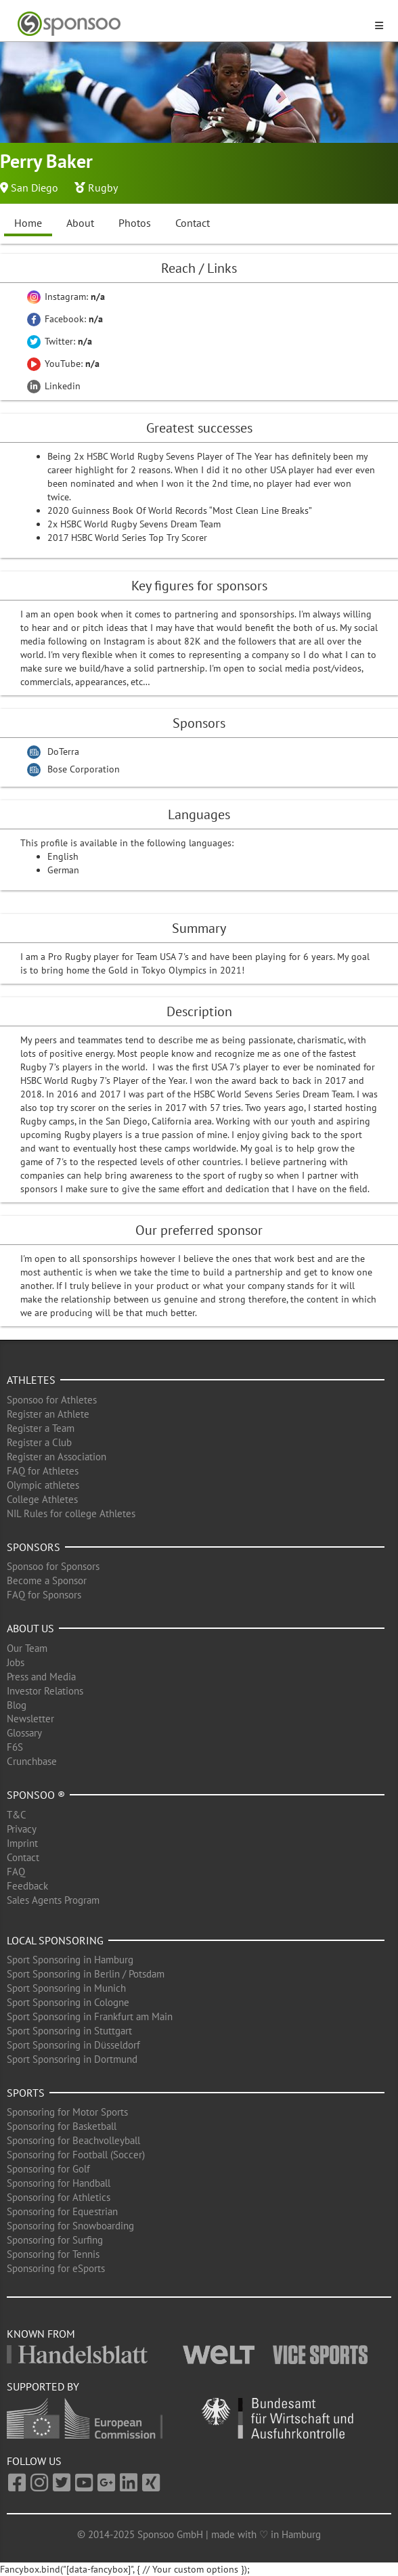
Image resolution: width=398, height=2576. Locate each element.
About (80, 223)
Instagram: (66, 296)
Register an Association (56, 1456)
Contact (192, 223)
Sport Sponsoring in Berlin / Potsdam (85, 1973)
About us (30, 1628)
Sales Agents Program (53, 1900)
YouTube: (63, 363)
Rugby (103, 187)
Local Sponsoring (55, 1940)
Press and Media (41, 1676)
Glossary (24, 1732)
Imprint (22, 1843)
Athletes (31, 1380)
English (63, 856)
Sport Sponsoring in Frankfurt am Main (90, 2016)
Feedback (27, 1885)
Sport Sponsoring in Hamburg (70, 1959)
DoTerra (63, 751)
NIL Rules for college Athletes (71, 1513)
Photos (134, 223)
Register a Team (40, 1428)
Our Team (27, 1648)
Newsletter (30, 1718)
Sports (26, 2092)
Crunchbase (32, 1761)
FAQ (16, 1871)
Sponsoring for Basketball (61, 2126)
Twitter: (59, 341)
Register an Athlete (48, 1413)
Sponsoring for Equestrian (62, 2211)
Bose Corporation (83, 769)
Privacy (22, 1828)
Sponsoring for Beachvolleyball (73, 2140)
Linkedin (54, 386)
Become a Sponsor (47, 1580)
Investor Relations (45, 1690)
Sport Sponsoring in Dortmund (72, 2059)
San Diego (34, 187)
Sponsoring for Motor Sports (67, 2111)
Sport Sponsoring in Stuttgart (69, 2030)
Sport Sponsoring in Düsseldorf (73, 2044)
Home (28, 223)
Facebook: (65, 319)
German (63, 870)
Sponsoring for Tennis (53, 2254)
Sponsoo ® (36, 1795)
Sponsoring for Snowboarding (70, 2225)
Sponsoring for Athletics (58, 2197)
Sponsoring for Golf (48, 2168)
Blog (16, 1705)
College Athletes (42, 1499)
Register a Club (39, 1442)
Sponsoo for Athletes (52, 1399)
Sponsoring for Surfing (55, 2239)
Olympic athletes (43, 1485)
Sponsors (33, 1547)
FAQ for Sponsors (44, 1594)
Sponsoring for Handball (58, 2183)
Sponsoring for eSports (56, 2268)
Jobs (15, 1662)
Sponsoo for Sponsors (53, 1566)
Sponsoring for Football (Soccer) (76, 2154)
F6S (15, 1747)
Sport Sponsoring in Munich (66, 1988)
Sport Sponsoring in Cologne (68, 2002)
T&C (16, 1814)
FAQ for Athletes (43, 1470)
